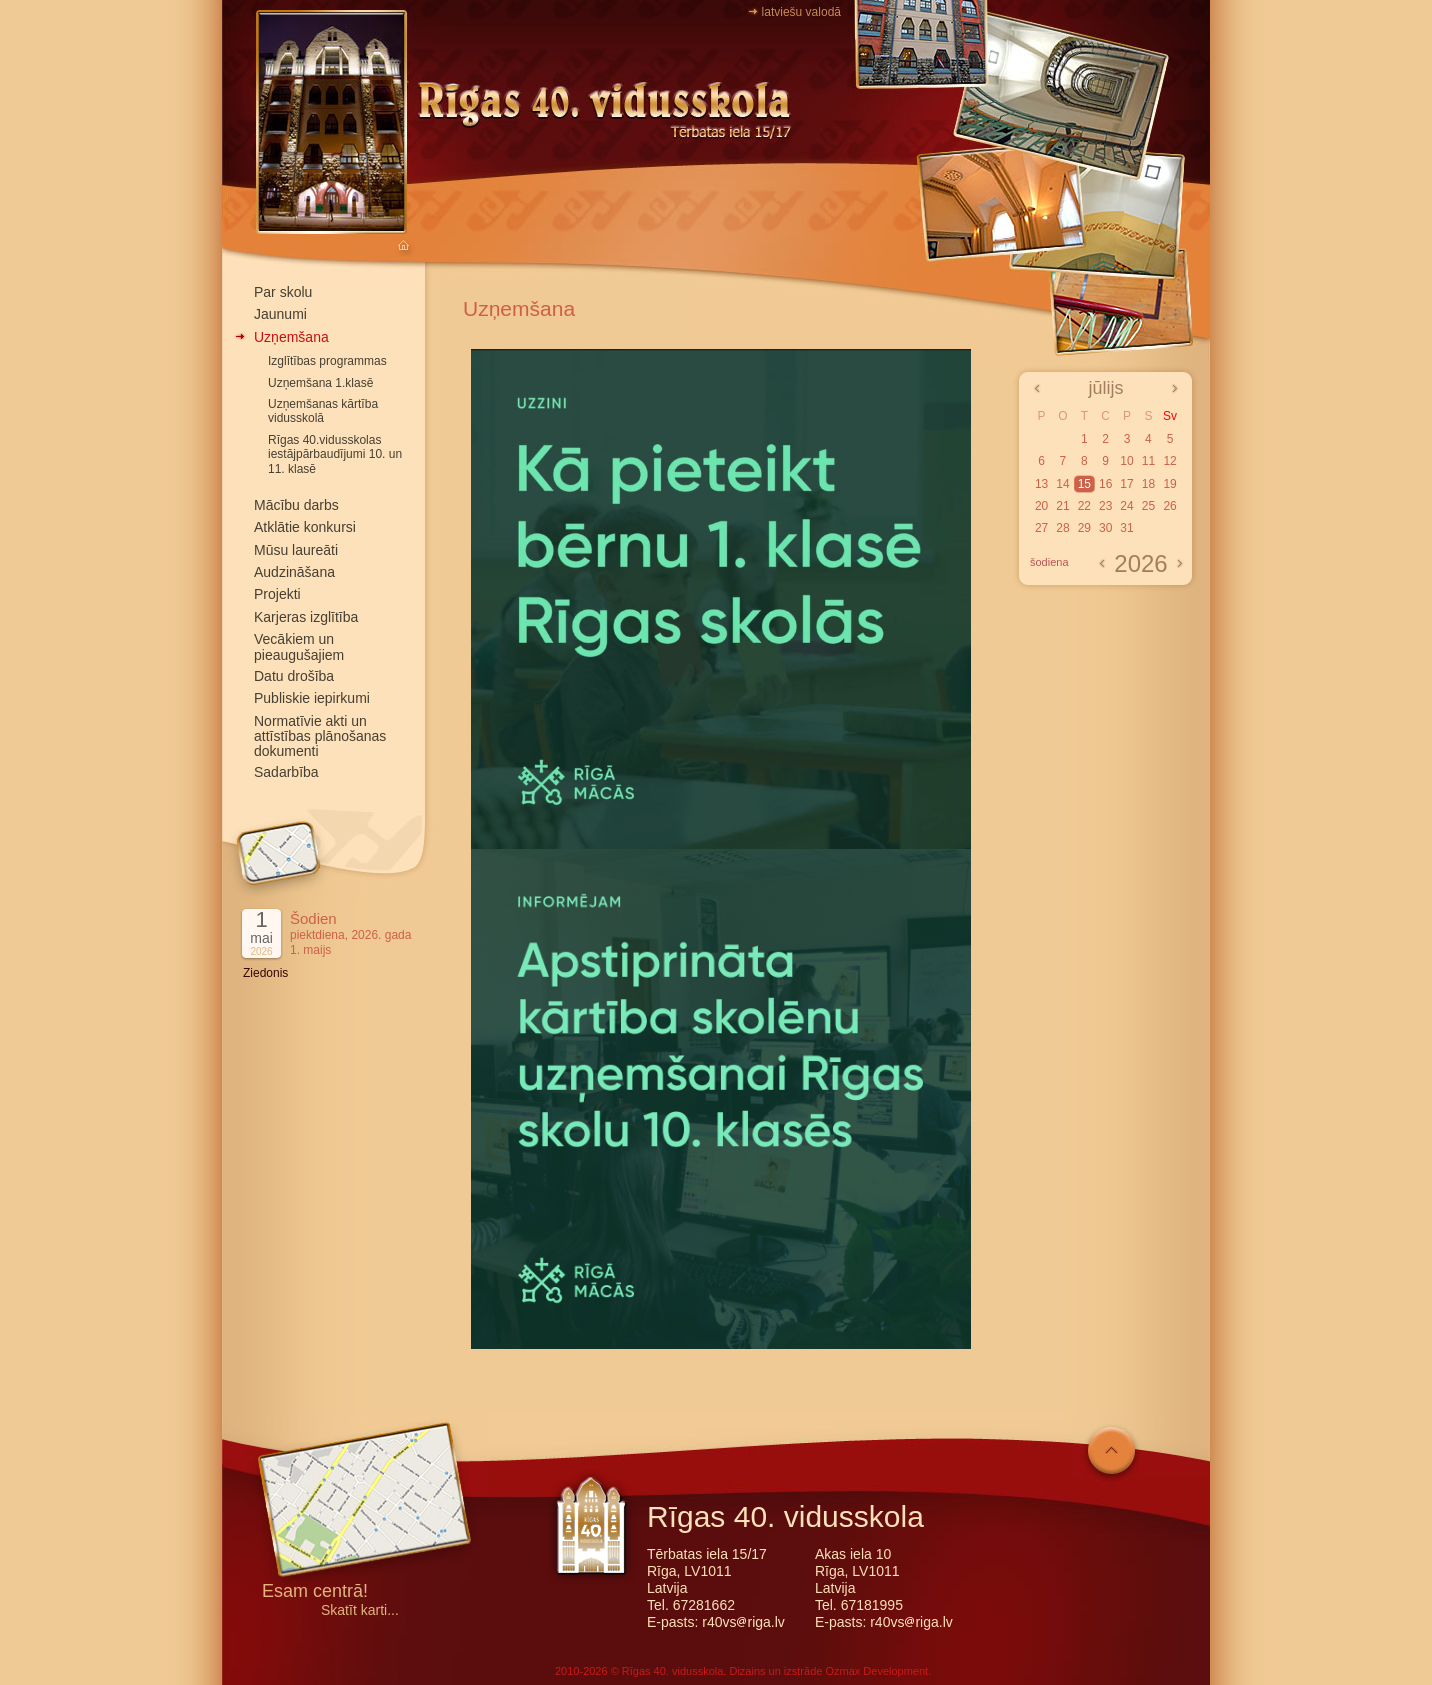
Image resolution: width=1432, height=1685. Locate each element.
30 (1105, 528)
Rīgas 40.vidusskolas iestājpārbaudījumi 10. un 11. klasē (335, 454)
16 (1105, 484)
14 (1062, 484)
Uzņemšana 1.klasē (320, 383)
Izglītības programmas (327, 361)
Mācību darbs (296, 505)
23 (1105, 506)
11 (1148, 461)
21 (1062, 506)
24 (1126, 506)
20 (1041, 506)
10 (1126, 461)
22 (1084, 506)
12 (1169, 461)
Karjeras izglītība (306, 617)
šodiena (1049, 562)
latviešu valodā (801, 12)
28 (1062, 528)
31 (1126, 528)
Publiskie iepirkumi (312, 698)
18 (1148, 484)
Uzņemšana (291, 337)
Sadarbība (286, 772)
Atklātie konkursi (305, 527)
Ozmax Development (876, 1671)
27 (1041, 528)
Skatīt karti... (360, 1610)
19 (1169, 484)
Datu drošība (294, 676)
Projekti (277, 594)
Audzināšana (294, 572)
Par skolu (283, 292)
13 (1041, 484)
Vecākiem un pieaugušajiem (299, 646)
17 (1126, 484)
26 (1169, 506)
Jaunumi (280, 314)
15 (1084, 484)
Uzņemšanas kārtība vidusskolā (323, 411)
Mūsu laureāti (296, 550)
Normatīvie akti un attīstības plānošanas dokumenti (320, 736)
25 (1148, 506)
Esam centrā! (315, 1592)
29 (1084, 528)
